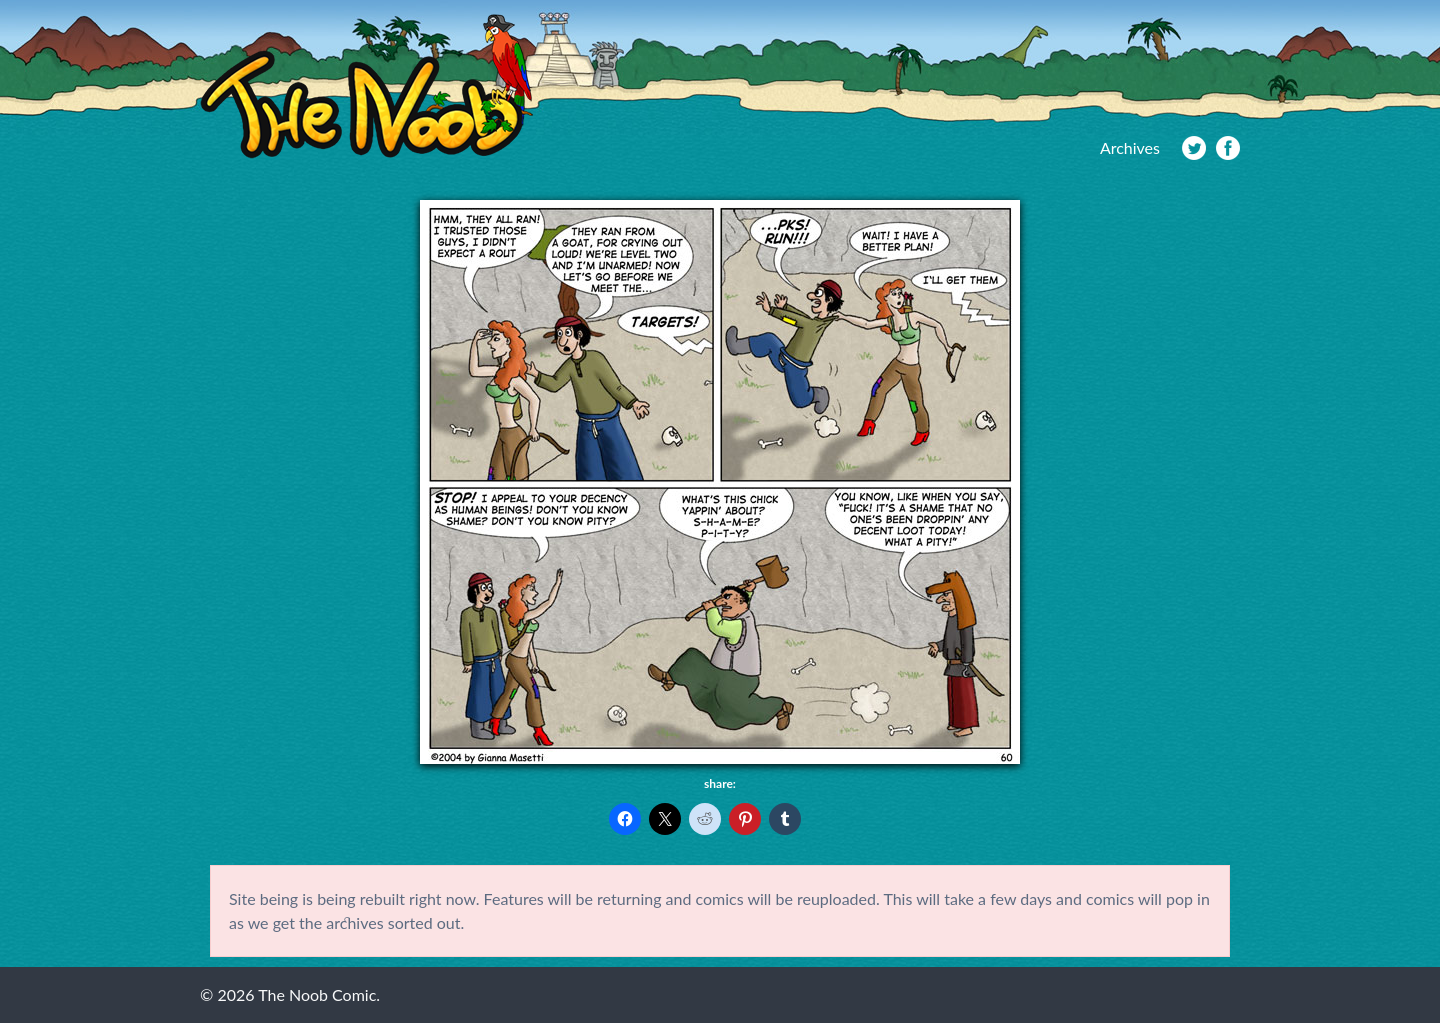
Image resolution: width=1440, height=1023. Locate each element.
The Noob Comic (366, 86)
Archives (1130, 147)
